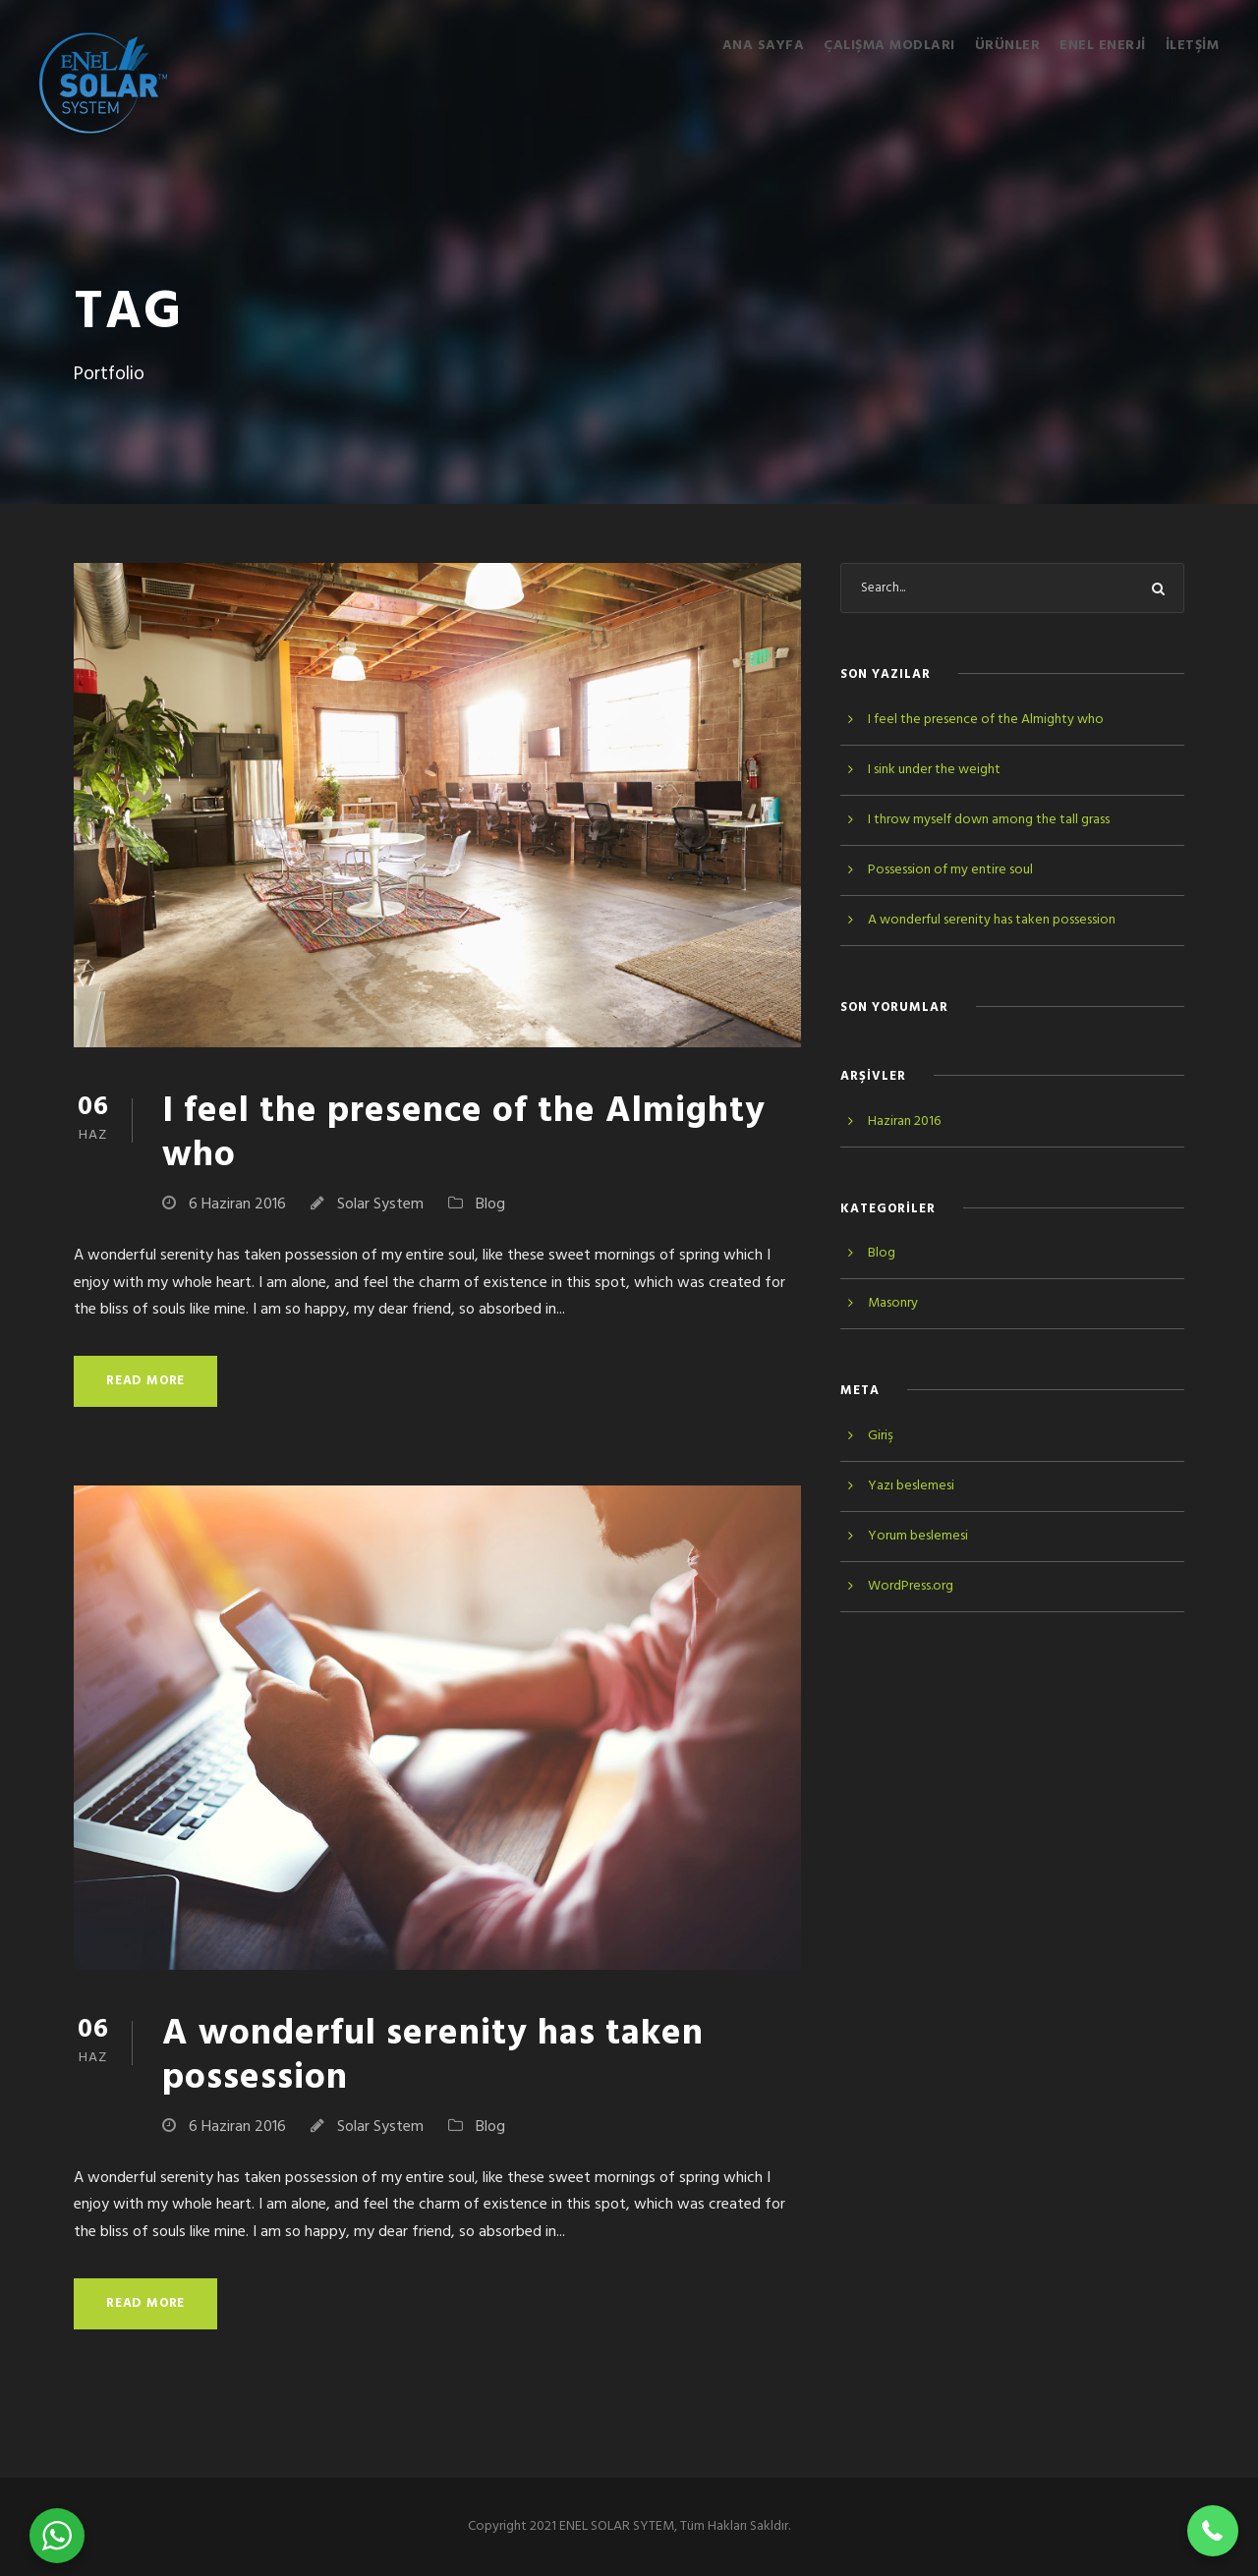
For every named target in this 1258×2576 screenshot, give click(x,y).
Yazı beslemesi (911, 1486)
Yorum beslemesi (918, 1536)
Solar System (380, 1204)
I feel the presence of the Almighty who (464, 1133)
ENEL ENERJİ (1102, 45)
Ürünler (1008, 45)
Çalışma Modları (889, 45)
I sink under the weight (934, 769)
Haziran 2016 (904, 1121)
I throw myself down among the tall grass (989, 820)
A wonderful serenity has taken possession (433, 2055)
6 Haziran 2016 (237, 1204)
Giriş (880, 1436)
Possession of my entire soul (950, 870)
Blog (490, 1204)
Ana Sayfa (763, 45)
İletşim (1193, 45)
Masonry (893, 1303)
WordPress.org (910, 1586)
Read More (145, 1381)
